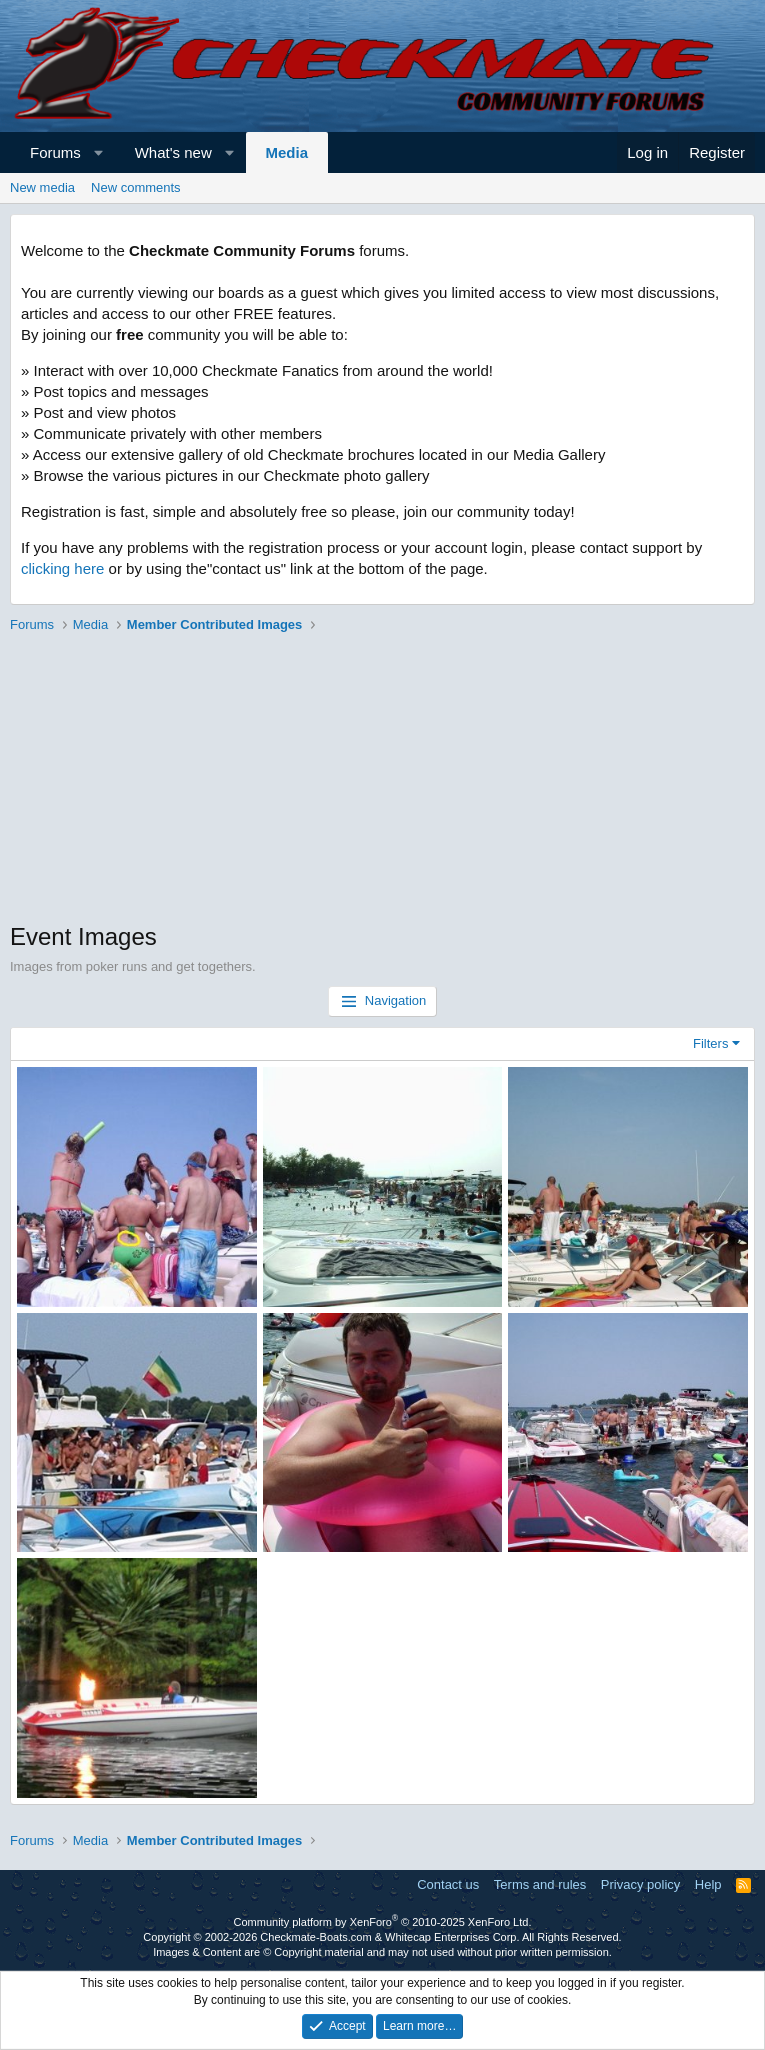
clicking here (62, 568)
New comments (136, 187)
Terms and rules (540, 1884)
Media (287, 152)
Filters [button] (710, 1043)
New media (42, 187)
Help (708, 1884)
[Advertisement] (382, 780)
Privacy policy (640, 1884)
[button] (98, 152)
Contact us (448, 1884)
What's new (173, 152)
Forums (55, 152)
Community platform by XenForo (383, 1922)
